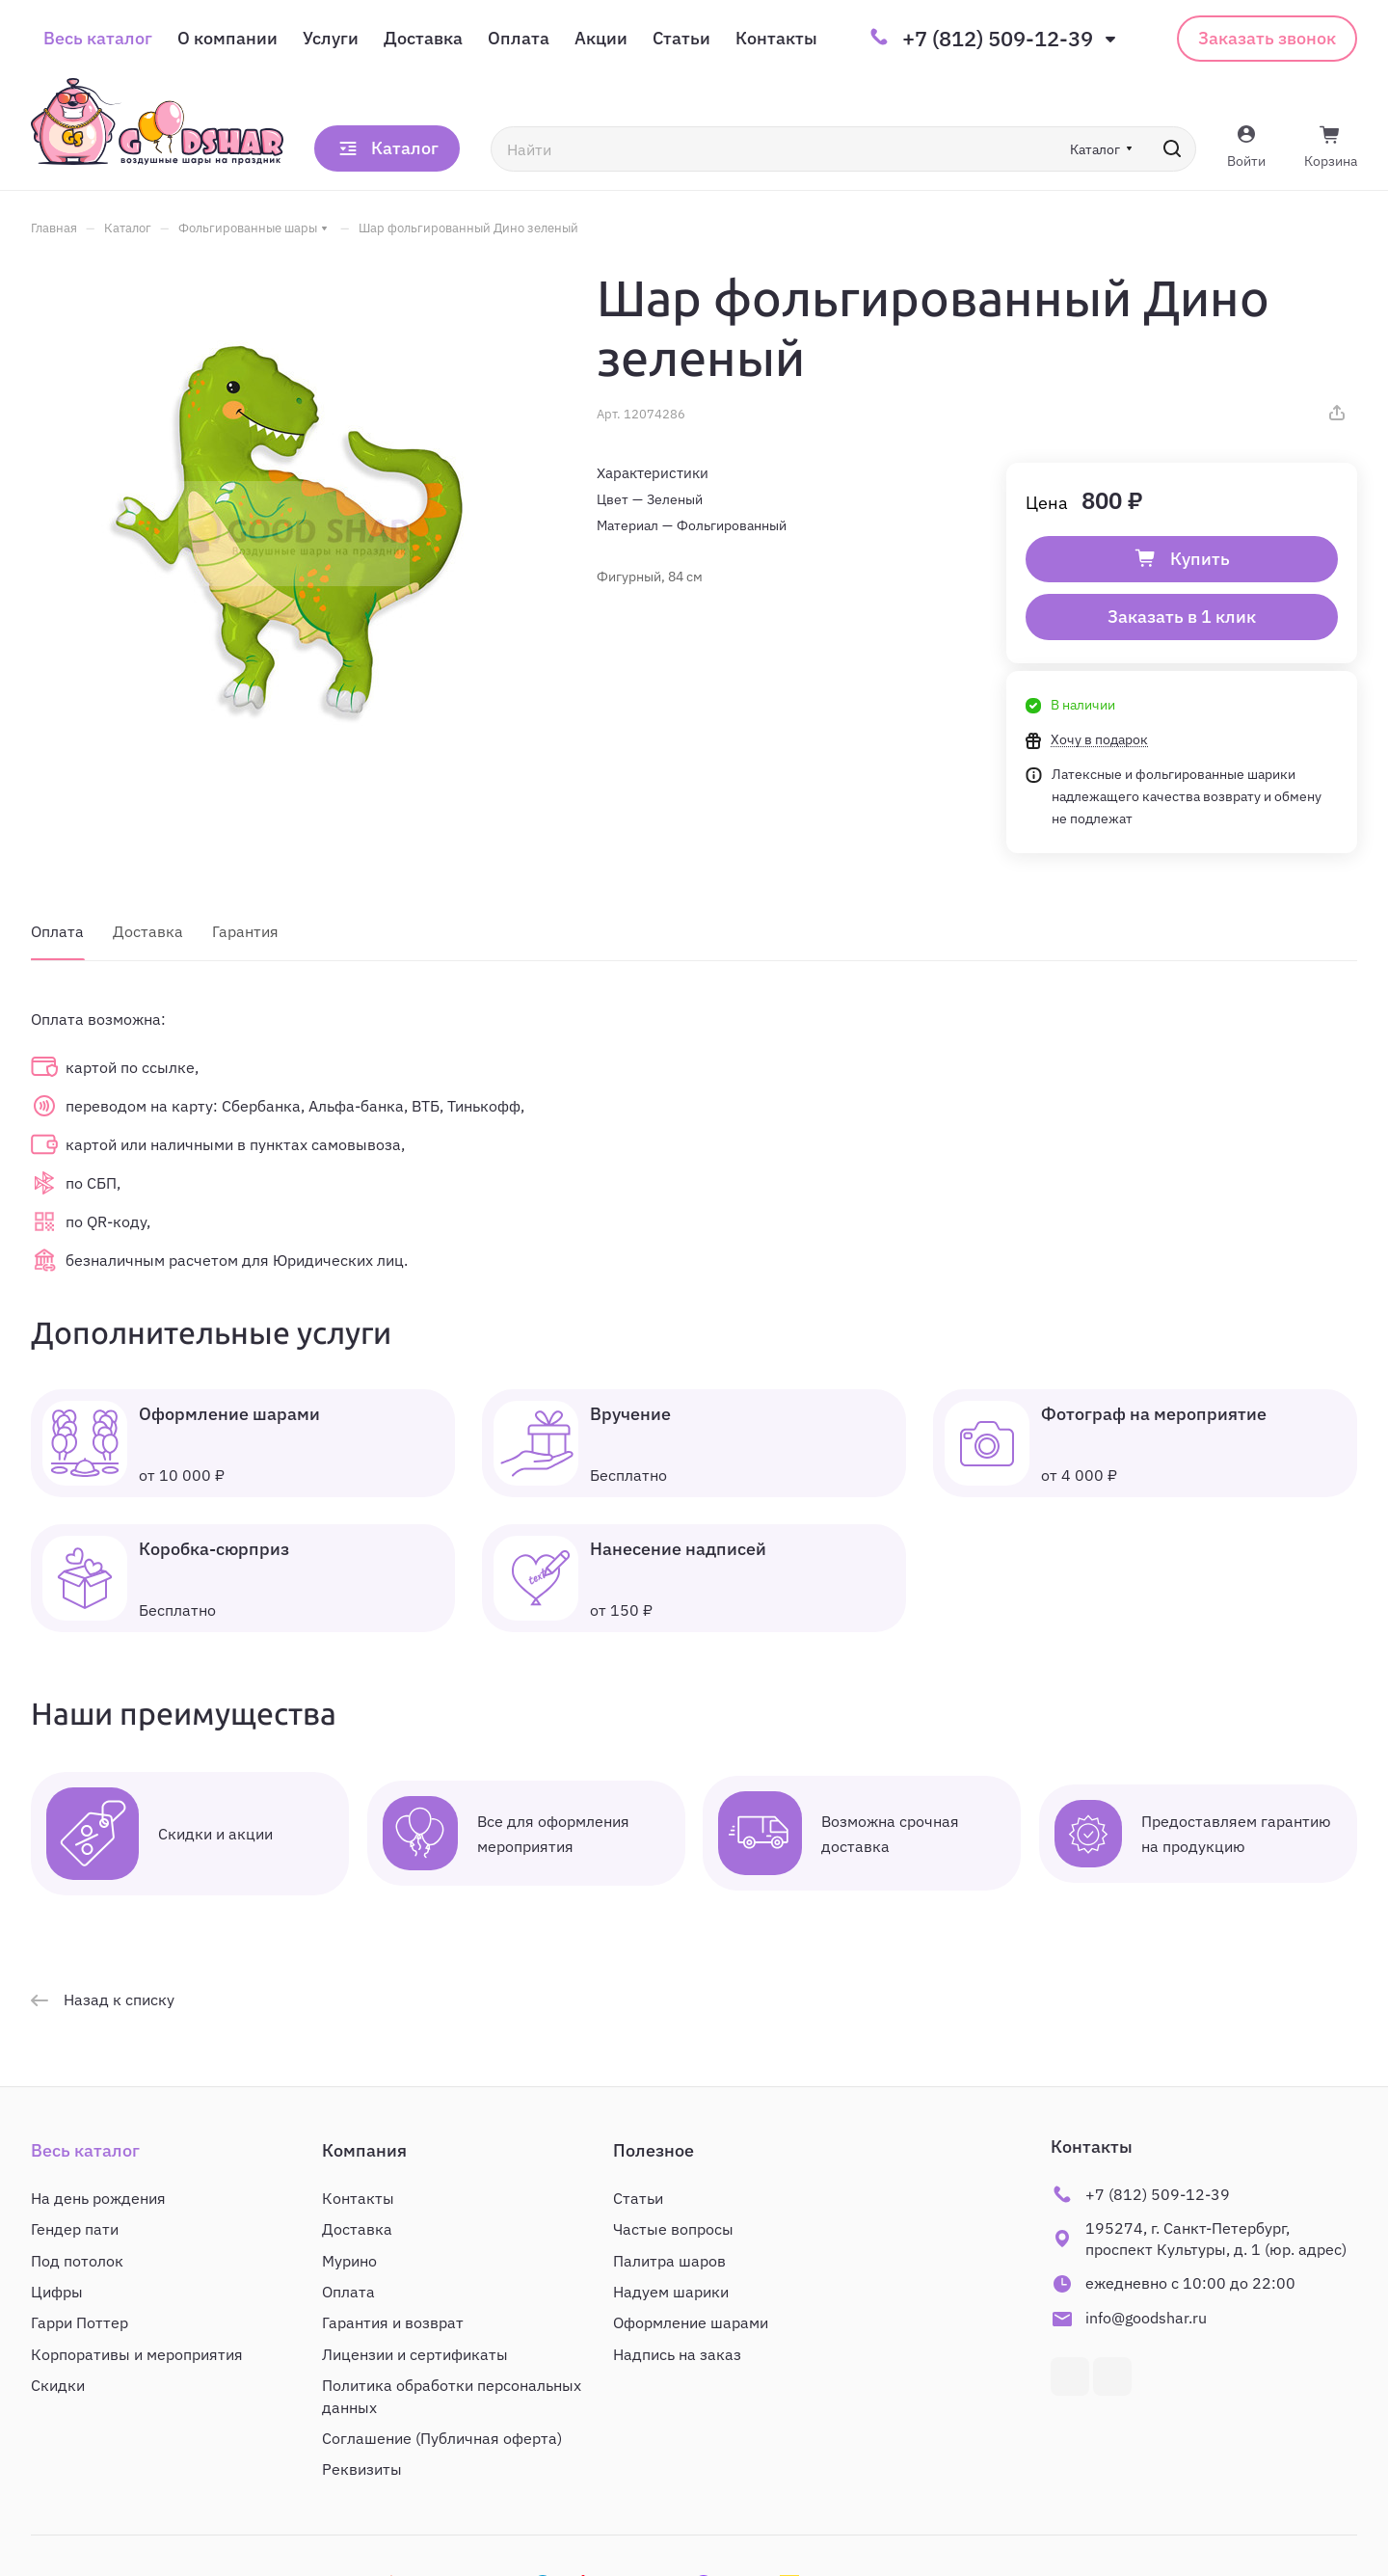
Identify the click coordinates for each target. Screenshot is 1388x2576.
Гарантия (245, 931)
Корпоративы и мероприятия (137, 2354)
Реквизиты (362, 2469)
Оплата (57, 931)
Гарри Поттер (79, 2322)
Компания (364, 2150)
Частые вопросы (673, 2229)
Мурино (349, 2260)
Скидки (58, 2385)
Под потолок (77, 2260)
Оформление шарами (690, 2322)
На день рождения (98, 2198)
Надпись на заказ (677, 2354)
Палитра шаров (669, 2260)
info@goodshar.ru (1146, 2317)
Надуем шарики (671, 2291)
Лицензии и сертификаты (415, 2354)
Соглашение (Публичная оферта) (442, 2438)
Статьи (638, 2198)
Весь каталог (85, 2150)
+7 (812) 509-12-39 (997, 38)
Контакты (358, 2198)
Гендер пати (75, 2229)
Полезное (653, 2150)
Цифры (57, 2291)
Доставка (148, 931)
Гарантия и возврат (393, 2322)
